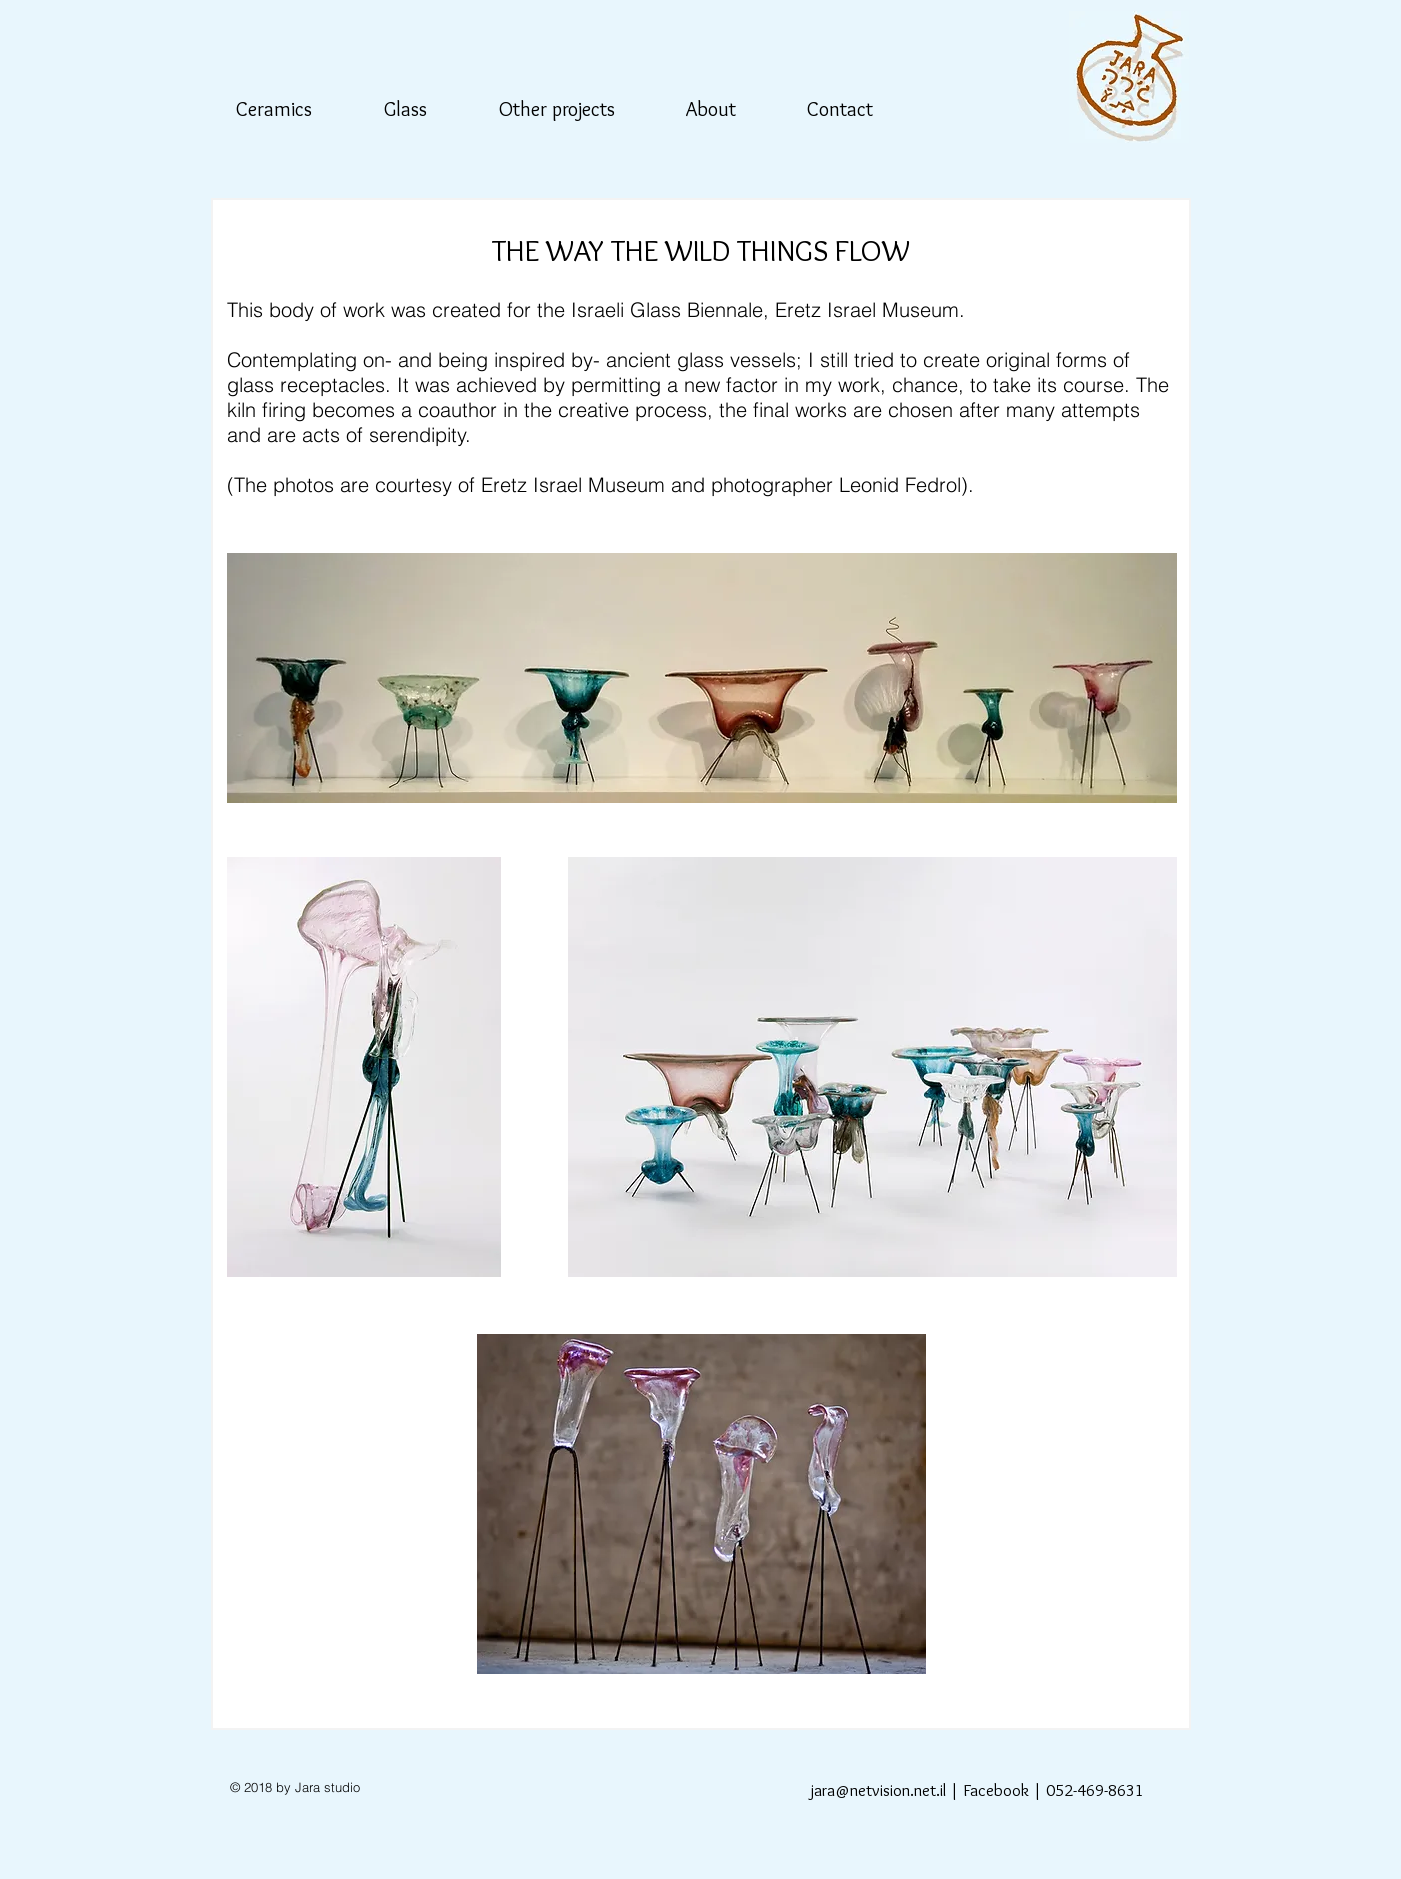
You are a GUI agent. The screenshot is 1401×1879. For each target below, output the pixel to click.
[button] (285, 109)
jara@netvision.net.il (878, 1790)
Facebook (996, 1790)
